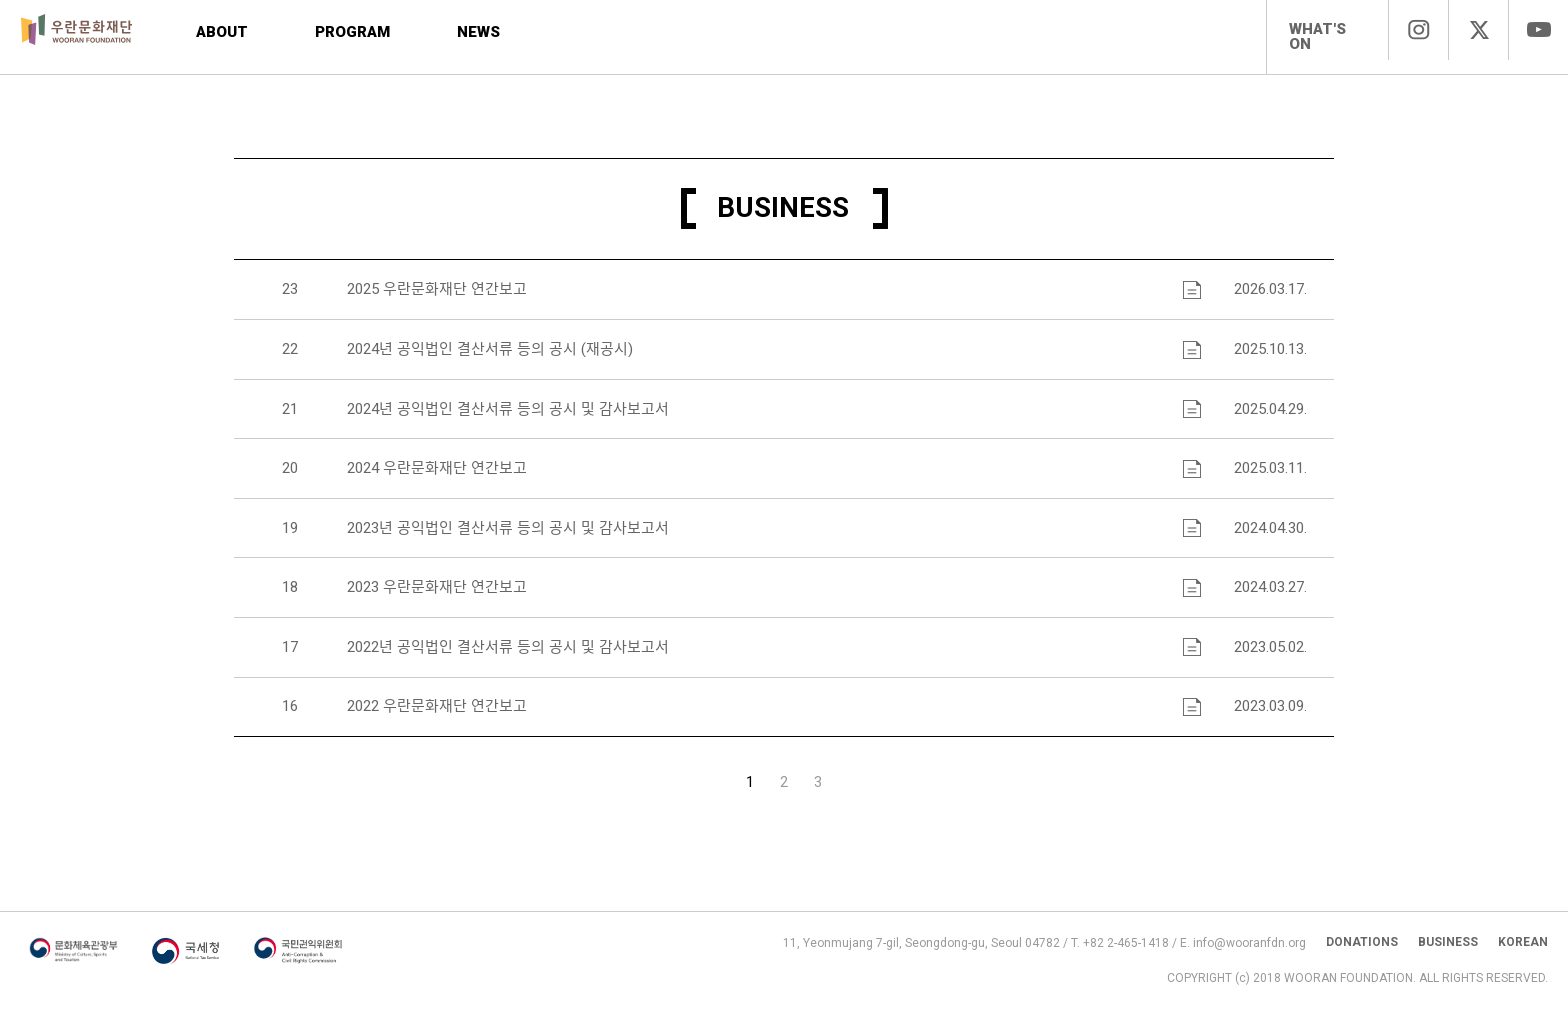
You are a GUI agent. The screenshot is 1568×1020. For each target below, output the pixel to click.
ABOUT (223, 32)
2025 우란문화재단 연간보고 (435, 294)
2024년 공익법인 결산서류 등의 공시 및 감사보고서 (506, 414)
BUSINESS (1448, 955)
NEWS (485, 32)
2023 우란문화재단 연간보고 (435, 594)
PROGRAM (353, 32)
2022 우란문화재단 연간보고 (435, 714)
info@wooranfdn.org (1249, 956)
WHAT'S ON (1317, 36)
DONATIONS (1362, 955)
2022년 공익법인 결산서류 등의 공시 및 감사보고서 (506, 654)
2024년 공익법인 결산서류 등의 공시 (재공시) (488, 354)
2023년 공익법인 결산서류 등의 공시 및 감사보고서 (506, 534)
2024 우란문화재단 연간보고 (435, 474)
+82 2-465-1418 (1126, 956)
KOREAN (1523, 955)
